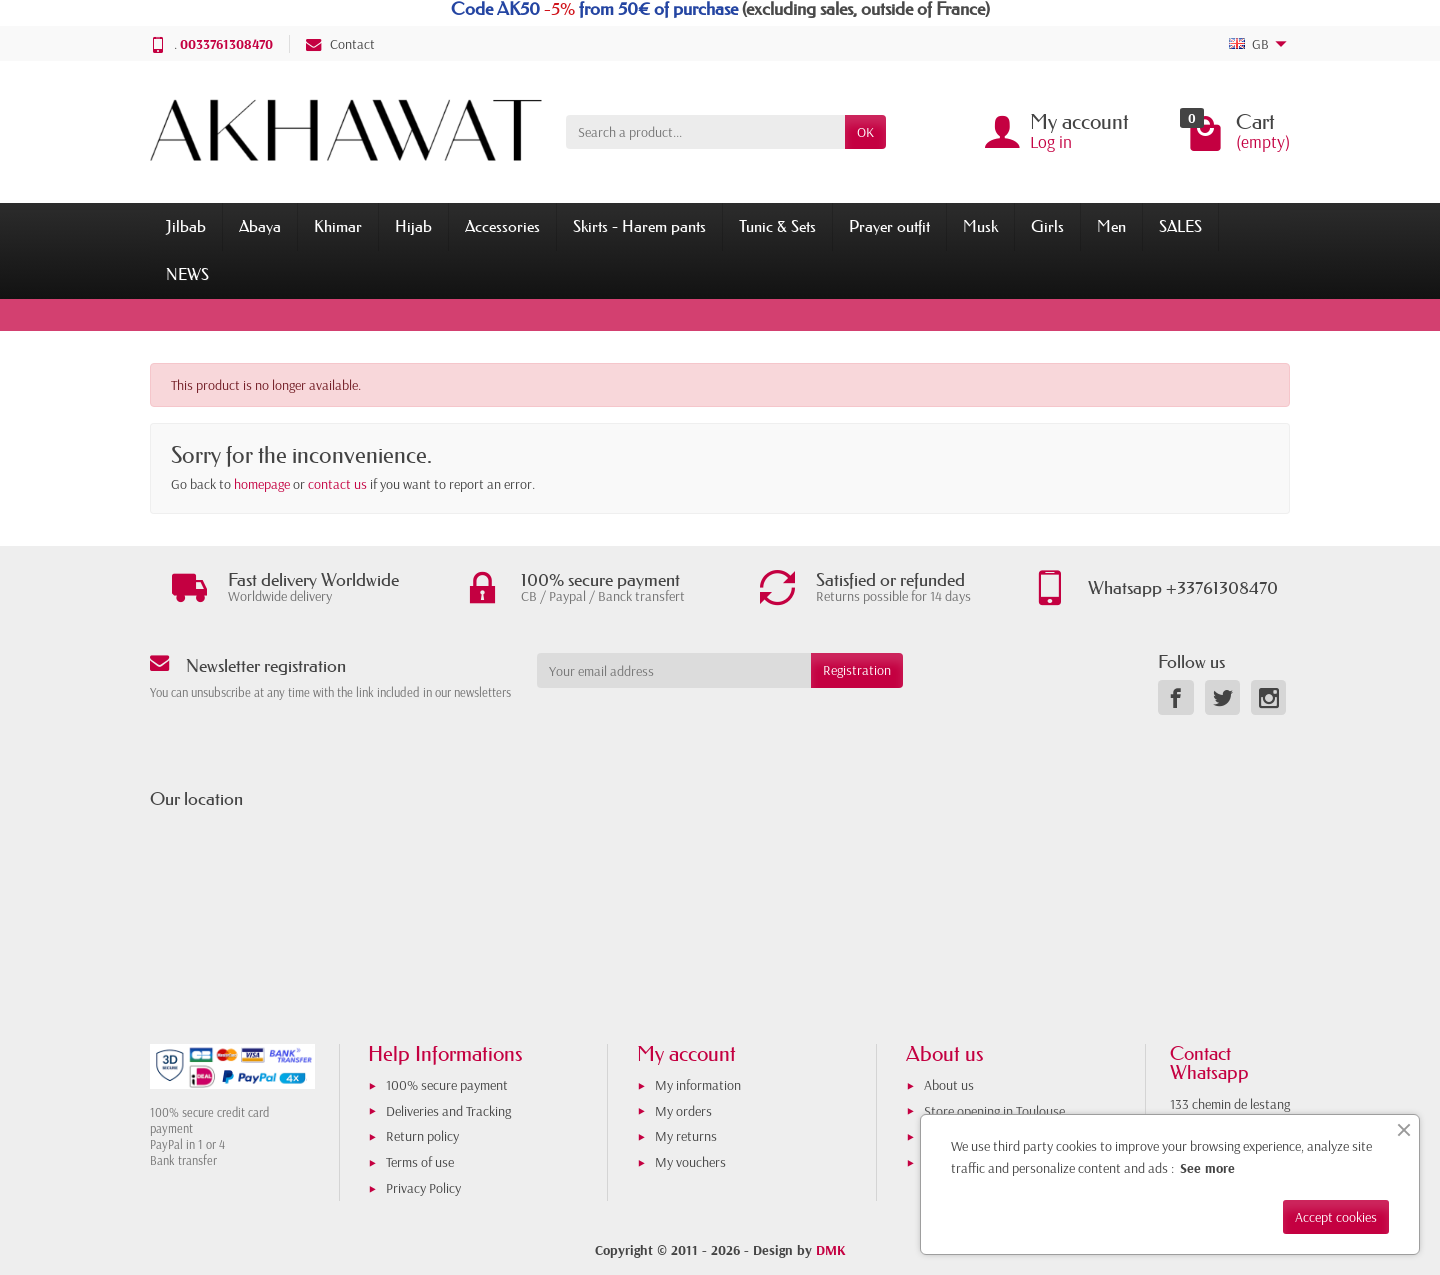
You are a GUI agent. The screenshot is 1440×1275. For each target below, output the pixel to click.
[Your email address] (674, 670)
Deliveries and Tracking (448, 1111)
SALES (1180, 226)
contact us (337, 484)
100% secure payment (447, 1085)
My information (698, 1085)
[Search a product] (705, 132)
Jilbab (186, 226)
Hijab (413, 226)
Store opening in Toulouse (994, 1111)
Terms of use (420, 1162)
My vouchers (690, 1162)
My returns (686, 1136)
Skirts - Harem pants (639, 226)
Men (1111, 226)
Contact (340, 44)
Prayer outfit (889, 226)
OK (865, 132)
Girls (1047, 226)
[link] (1175, 697)
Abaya (260, 226)
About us (949, 1085)
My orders (683, 1111)
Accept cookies (1336, 1217)
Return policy (422, 1136)
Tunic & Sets (777, 226)
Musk (980, 226)
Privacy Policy (423, 1188)
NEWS (187, 274)
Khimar (338, 226)
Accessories (502, 226)
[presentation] (699, 727)
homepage (262, 484)
